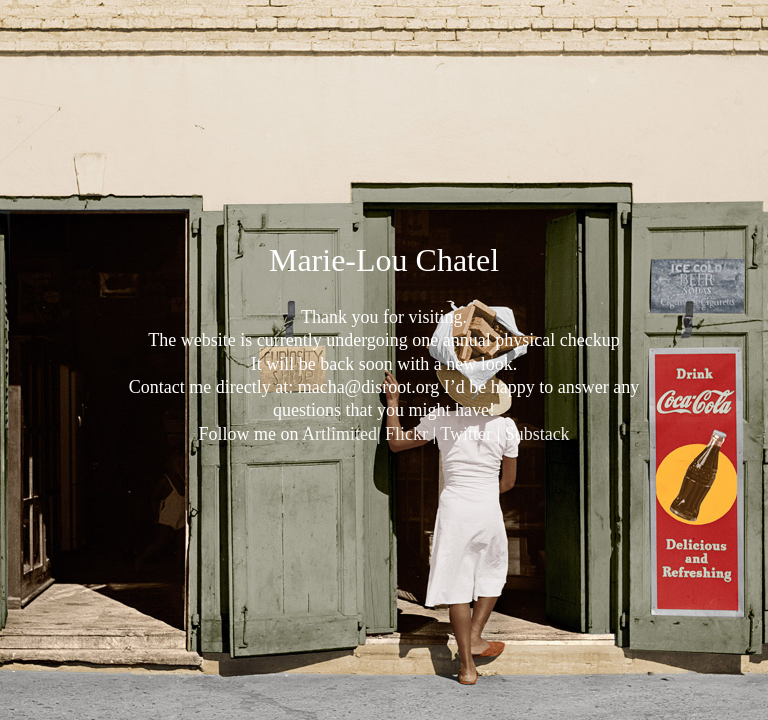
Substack (537, 434)
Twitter (466, 434)
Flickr (406, 434)
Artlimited (339, 434)
